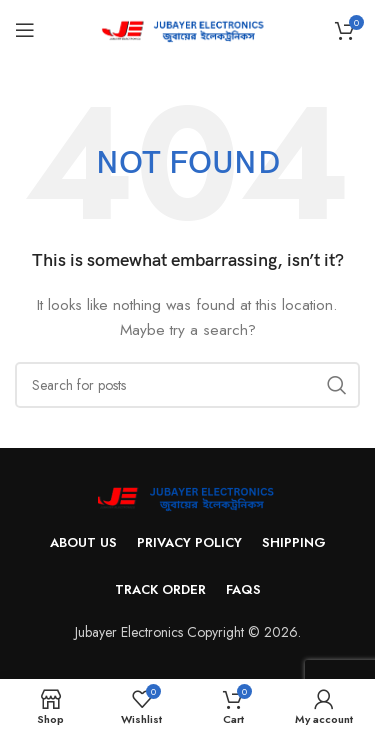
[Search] (187, 385)
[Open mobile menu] (25, 30)
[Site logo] (187, 28)
